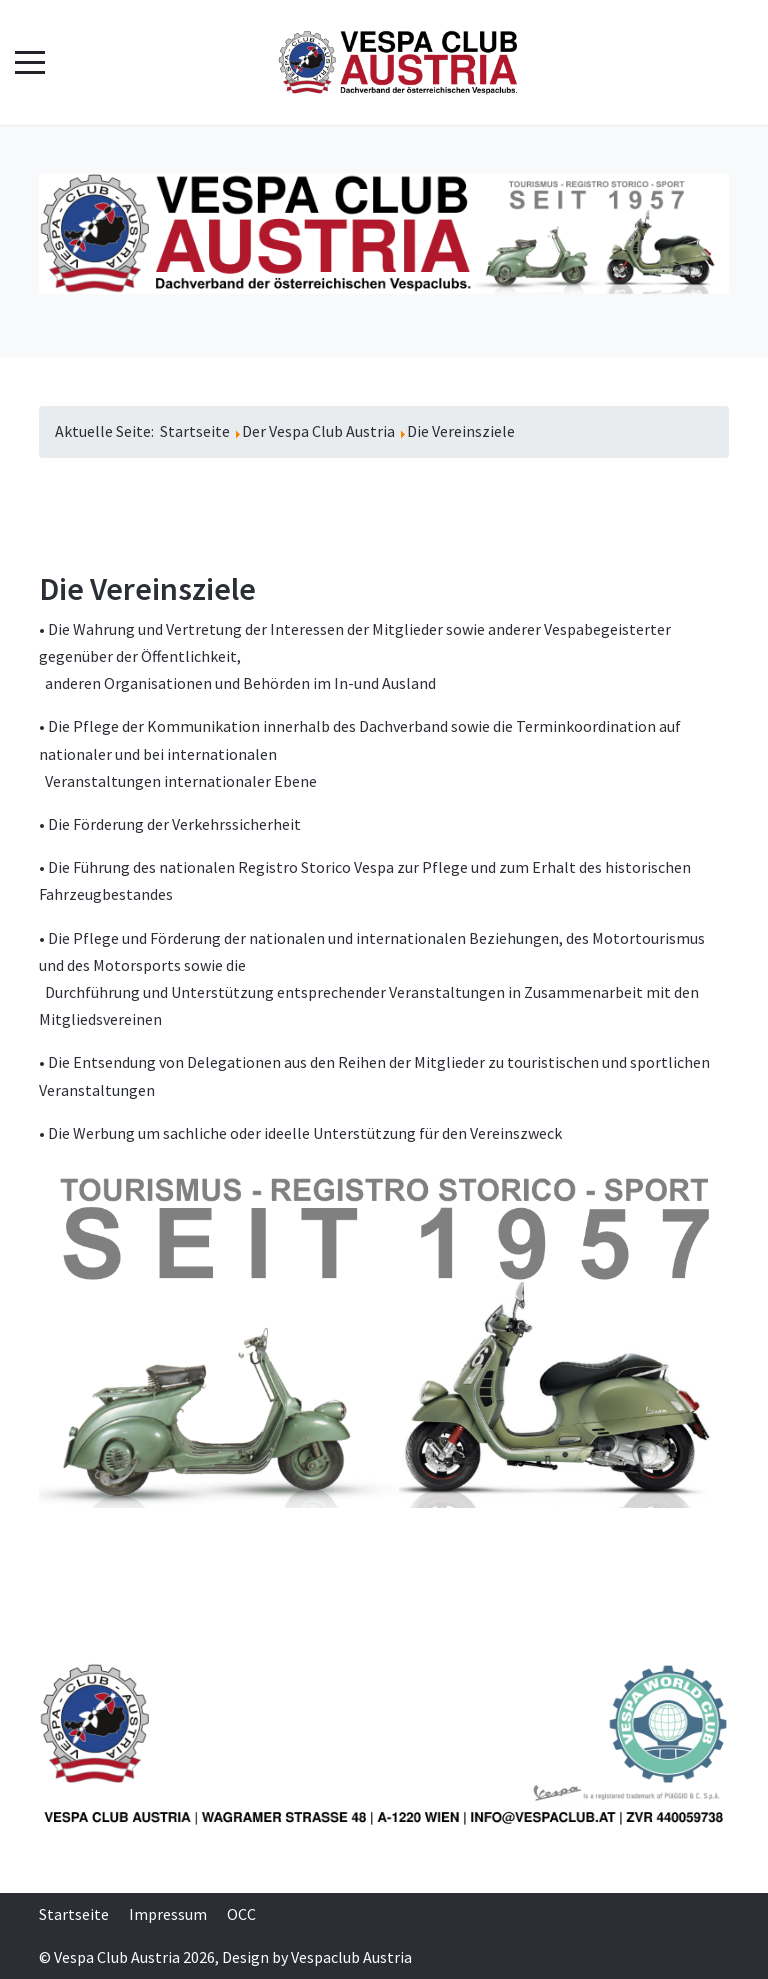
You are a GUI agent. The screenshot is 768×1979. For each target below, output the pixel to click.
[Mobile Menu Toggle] (30, 63)
